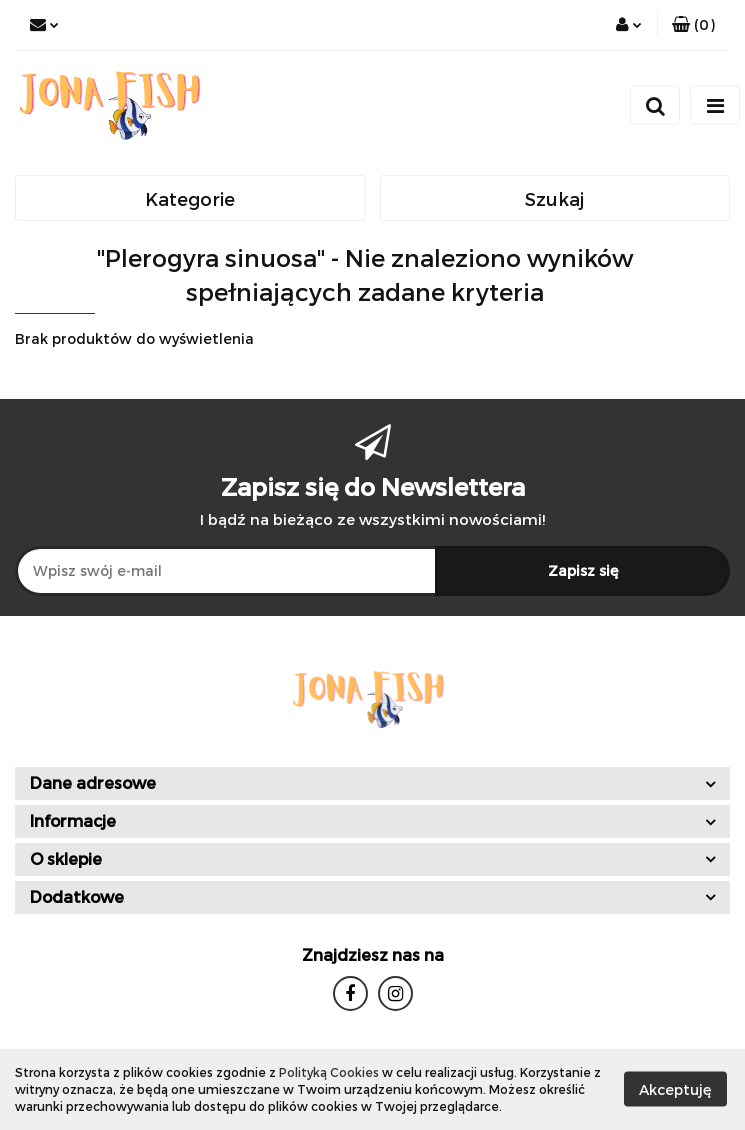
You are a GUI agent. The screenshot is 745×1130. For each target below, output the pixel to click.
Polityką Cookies (329, 1072)
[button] (693, 25)
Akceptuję (675, 1089)
